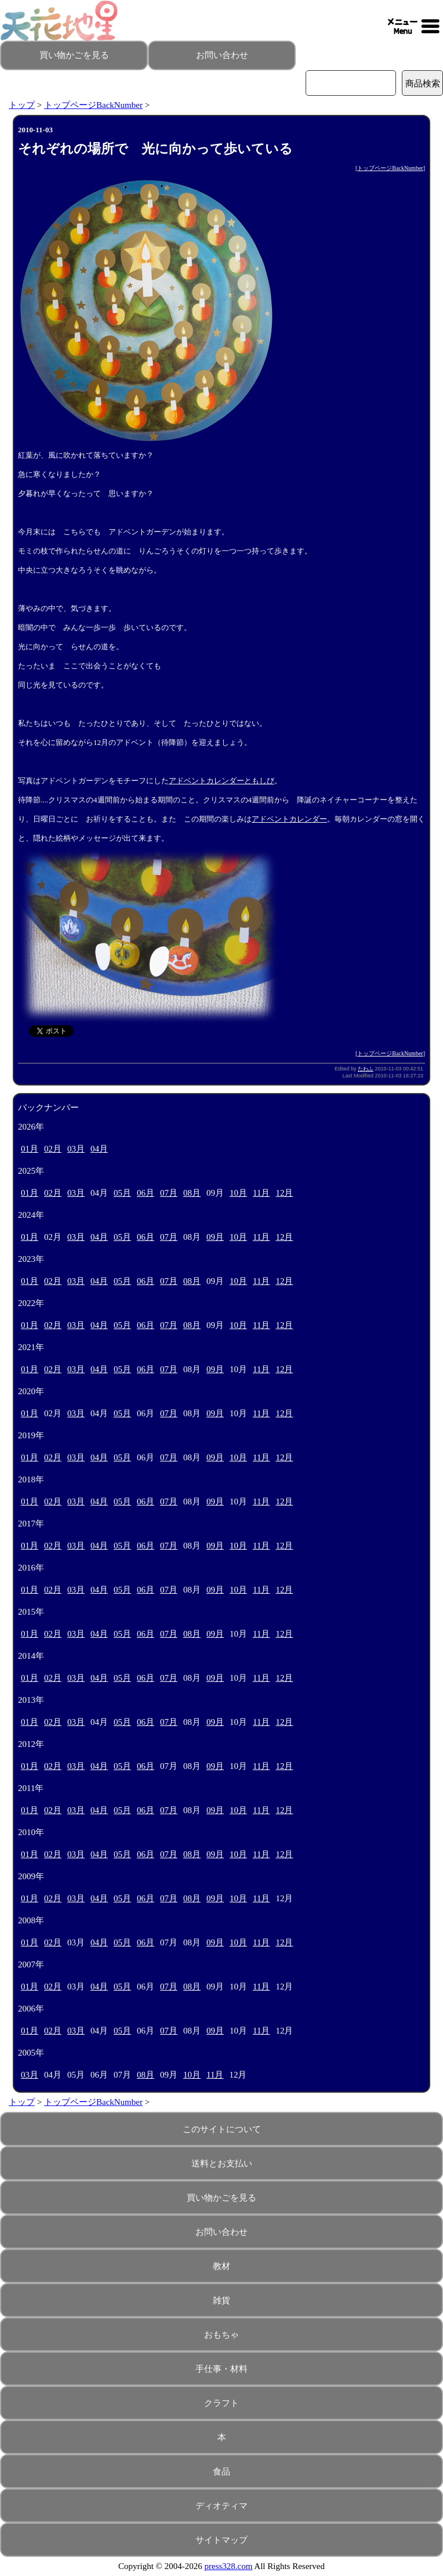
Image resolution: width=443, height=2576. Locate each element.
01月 (29, 1148)
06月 (145, 1192)
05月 (122, 1192)
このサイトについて (222, 2129)
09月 (215, 1237)
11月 (261, 1192)
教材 (221, 2266)
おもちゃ (221, 2334)
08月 (192, 1192)
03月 (76, 1148)
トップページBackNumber (93, 105)
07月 (168, 1192)
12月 (284, 1192)
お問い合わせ (222, 55)
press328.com (229, 2566)
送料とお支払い (221, 2163)
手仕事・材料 (221, 2369)
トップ (22, 105)
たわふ (365, 1069)
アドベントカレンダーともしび (221, 780)
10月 (238, 1192)
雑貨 (221, 2300)
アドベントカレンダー (289, 819)
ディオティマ (221, 2505)
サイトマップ (221, 2540)
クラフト (221, 2403)
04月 (99, 1148)
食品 (221, 2471)
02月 (52, 1148)
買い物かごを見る (74, 55)
